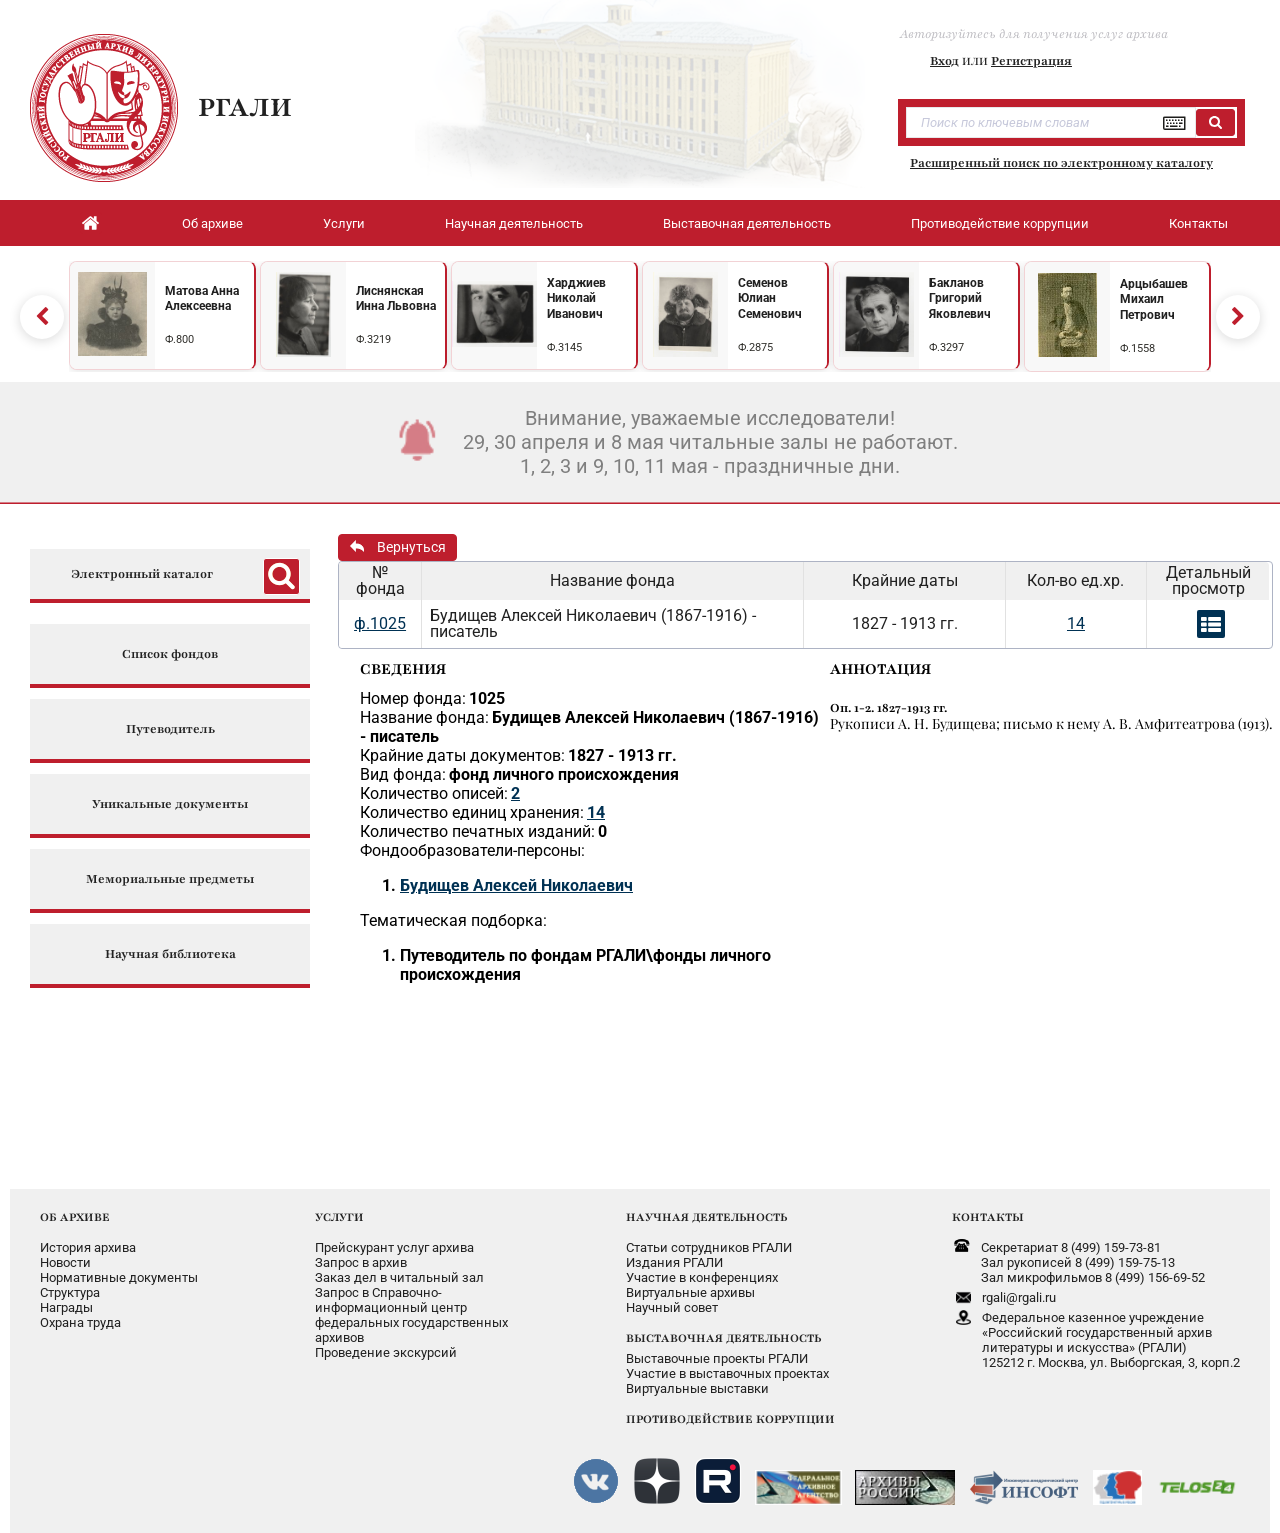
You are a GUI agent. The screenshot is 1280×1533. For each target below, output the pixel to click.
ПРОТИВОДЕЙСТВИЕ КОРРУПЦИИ (730, 1419)
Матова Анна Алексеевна (202, 299)
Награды (66, 1307)
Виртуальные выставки (697, 1388)
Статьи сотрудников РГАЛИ (709, 1247)
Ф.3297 (946, 347)
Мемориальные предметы (170, 879)
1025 (487, 698)
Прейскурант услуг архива (394, 1247)
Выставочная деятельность (747, 223)
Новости (65, 1262)
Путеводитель (170, 729)
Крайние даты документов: (462, 755)
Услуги (344, 223)
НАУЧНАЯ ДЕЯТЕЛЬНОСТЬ (706, 1217)
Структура (70, 1292)
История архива (88, 1247)
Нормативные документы (119, 1277)
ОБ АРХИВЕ (75, 1217)
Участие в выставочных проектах (727, 1373)
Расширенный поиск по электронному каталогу (1061, 163)
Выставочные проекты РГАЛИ (717, 1358)
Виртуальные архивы (690, 1292)
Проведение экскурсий (386, 1352)
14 (1076, 623)
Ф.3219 (373, 339)
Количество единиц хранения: (472, 812)
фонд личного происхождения (564, 774)
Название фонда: (424, 717)
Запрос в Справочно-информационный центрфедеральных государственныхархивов (411, 1315)
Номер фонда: (413, 698)
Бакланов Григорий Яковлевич (960, 298)
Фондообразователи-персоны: (472, 850)
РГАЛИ (245, 107)
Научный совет (672, 1307)
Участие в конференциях (702, 1277)
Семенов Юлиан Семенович (770, 298)
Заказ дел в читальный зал (399, 1277)
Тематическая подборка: (453, 920)
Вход (944, 61)
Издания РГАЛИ (674, 1262)
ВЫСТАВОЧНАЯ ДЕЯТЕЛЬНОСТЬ (723, 1338)
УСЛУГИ (339, 1217)
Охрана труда (80, 1322)
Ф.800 (179, 339)
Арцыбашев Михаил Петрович (1154, 299)
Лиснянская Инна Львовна (396, 299)
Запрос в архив (361, 1262)
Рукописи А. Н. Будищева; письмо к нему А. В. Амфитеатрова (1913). (1051, 723)
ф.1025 (380, 623)
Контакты (1198, 223)
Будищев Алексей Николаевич (516, 885)
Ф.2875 (755, 347)
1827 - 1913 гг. (622, 755)
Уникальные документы (170, 804)
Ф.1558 (1137, 348)
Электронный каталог (142, 574)
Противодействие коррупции (1000, 223)
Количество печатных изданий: (477, 831)
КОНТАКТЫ (988, 1217)
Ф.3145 (564, 347)
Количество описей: (434, 793)
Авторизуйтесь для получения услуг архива (1034, 34)
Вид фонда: (403, 774)
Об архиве (212, 223)
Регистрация (1031, 61)
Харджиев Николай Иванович (576, 298)
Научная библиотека (170, 954)
